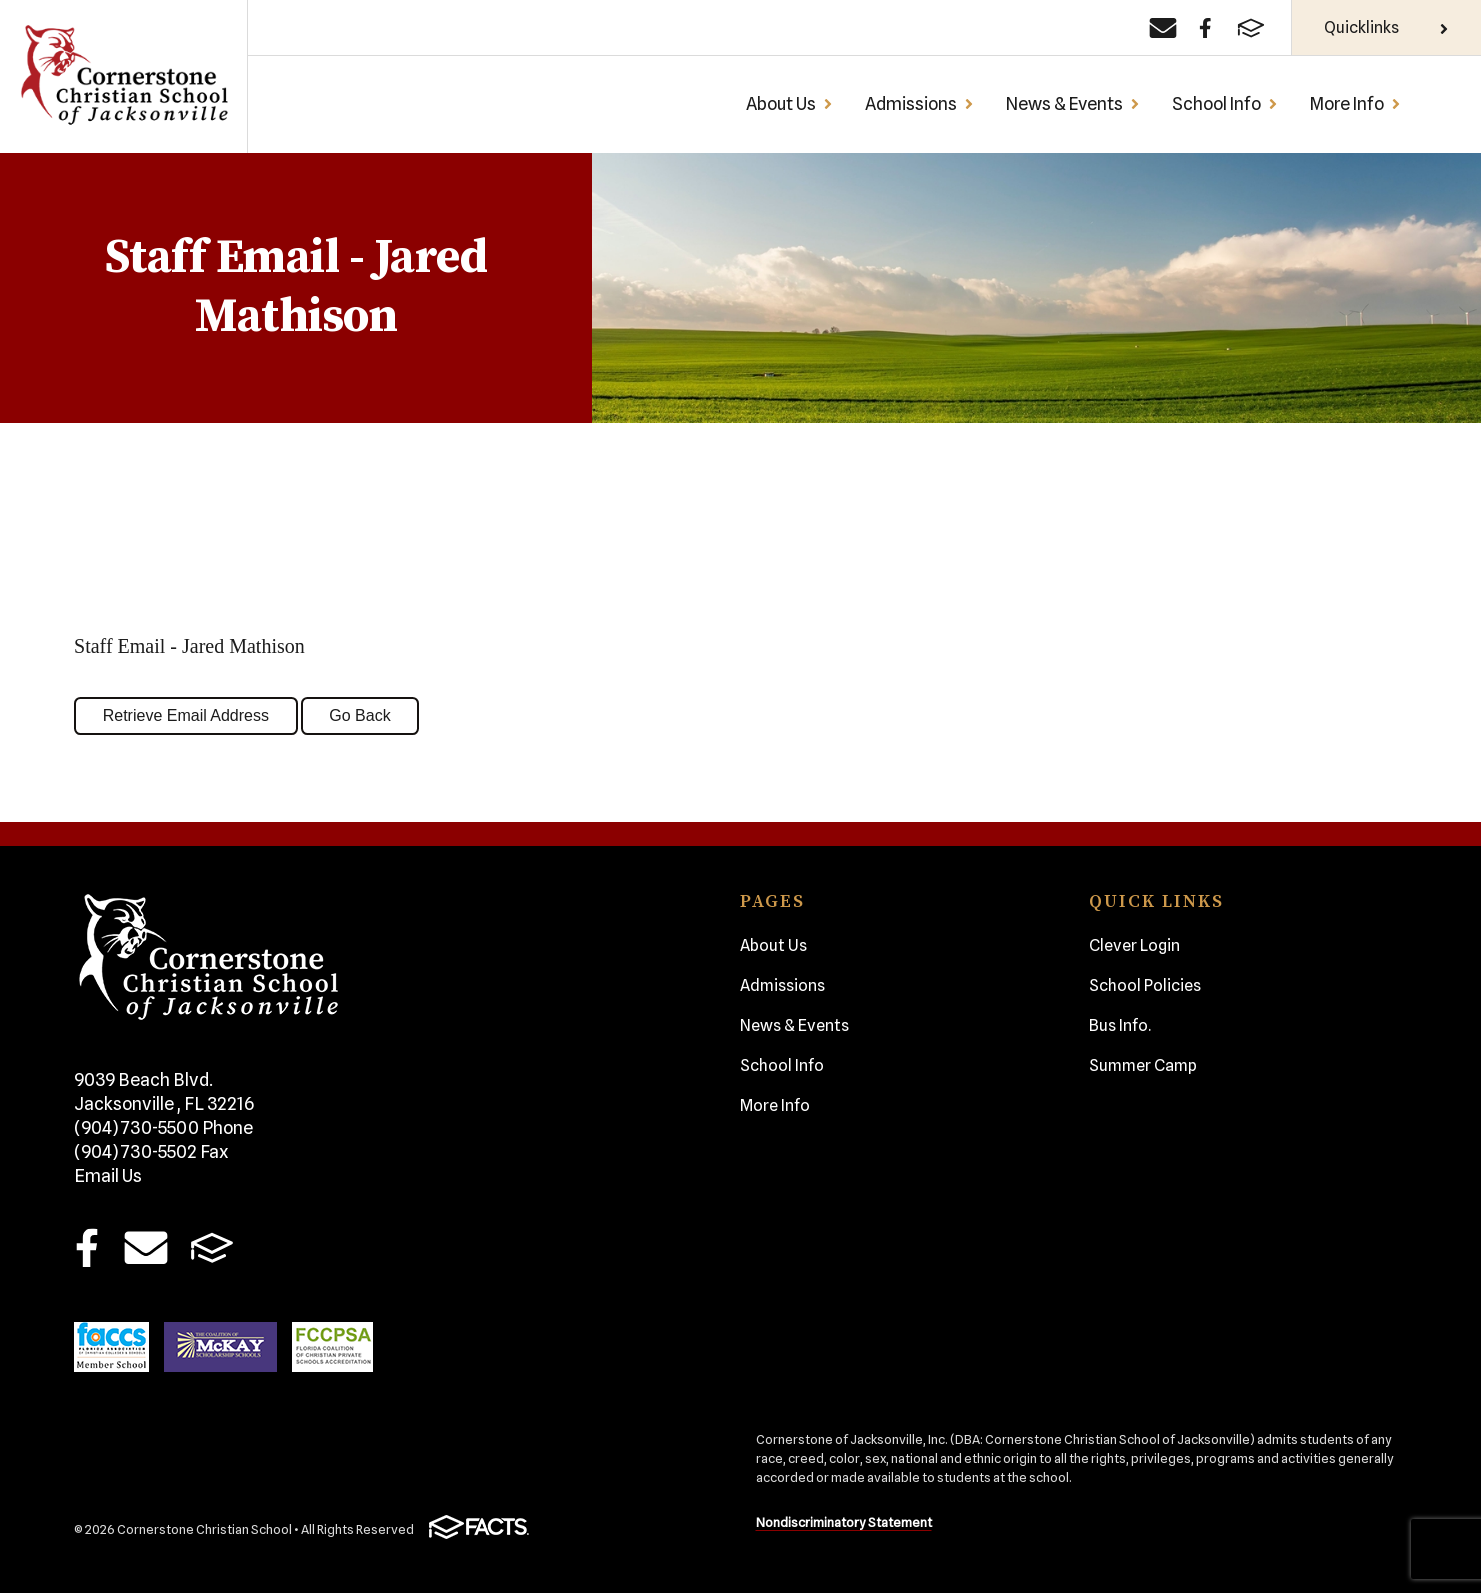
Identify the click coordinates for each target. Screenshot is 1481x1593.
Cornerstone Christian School (123, 76)
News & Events (1073, 103)
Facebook (87, 1248)
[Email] (1163, 28)
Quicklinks (1386, 27)
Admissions (919, 103)
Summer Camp (1143, 1065)
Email (145, 1248)
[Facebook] (1205, 28)
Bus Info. (1120, 1025)
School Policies (1145, 985)
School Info (1225, 103)
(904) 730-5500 (163, 1127)
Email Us (108, 1175)
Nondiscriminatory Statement (844, 1522)
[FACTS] (1251, 28)
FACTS (211, 1248)
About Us (789, 103)
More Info (1355, 103)
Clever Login (1134, 945)
